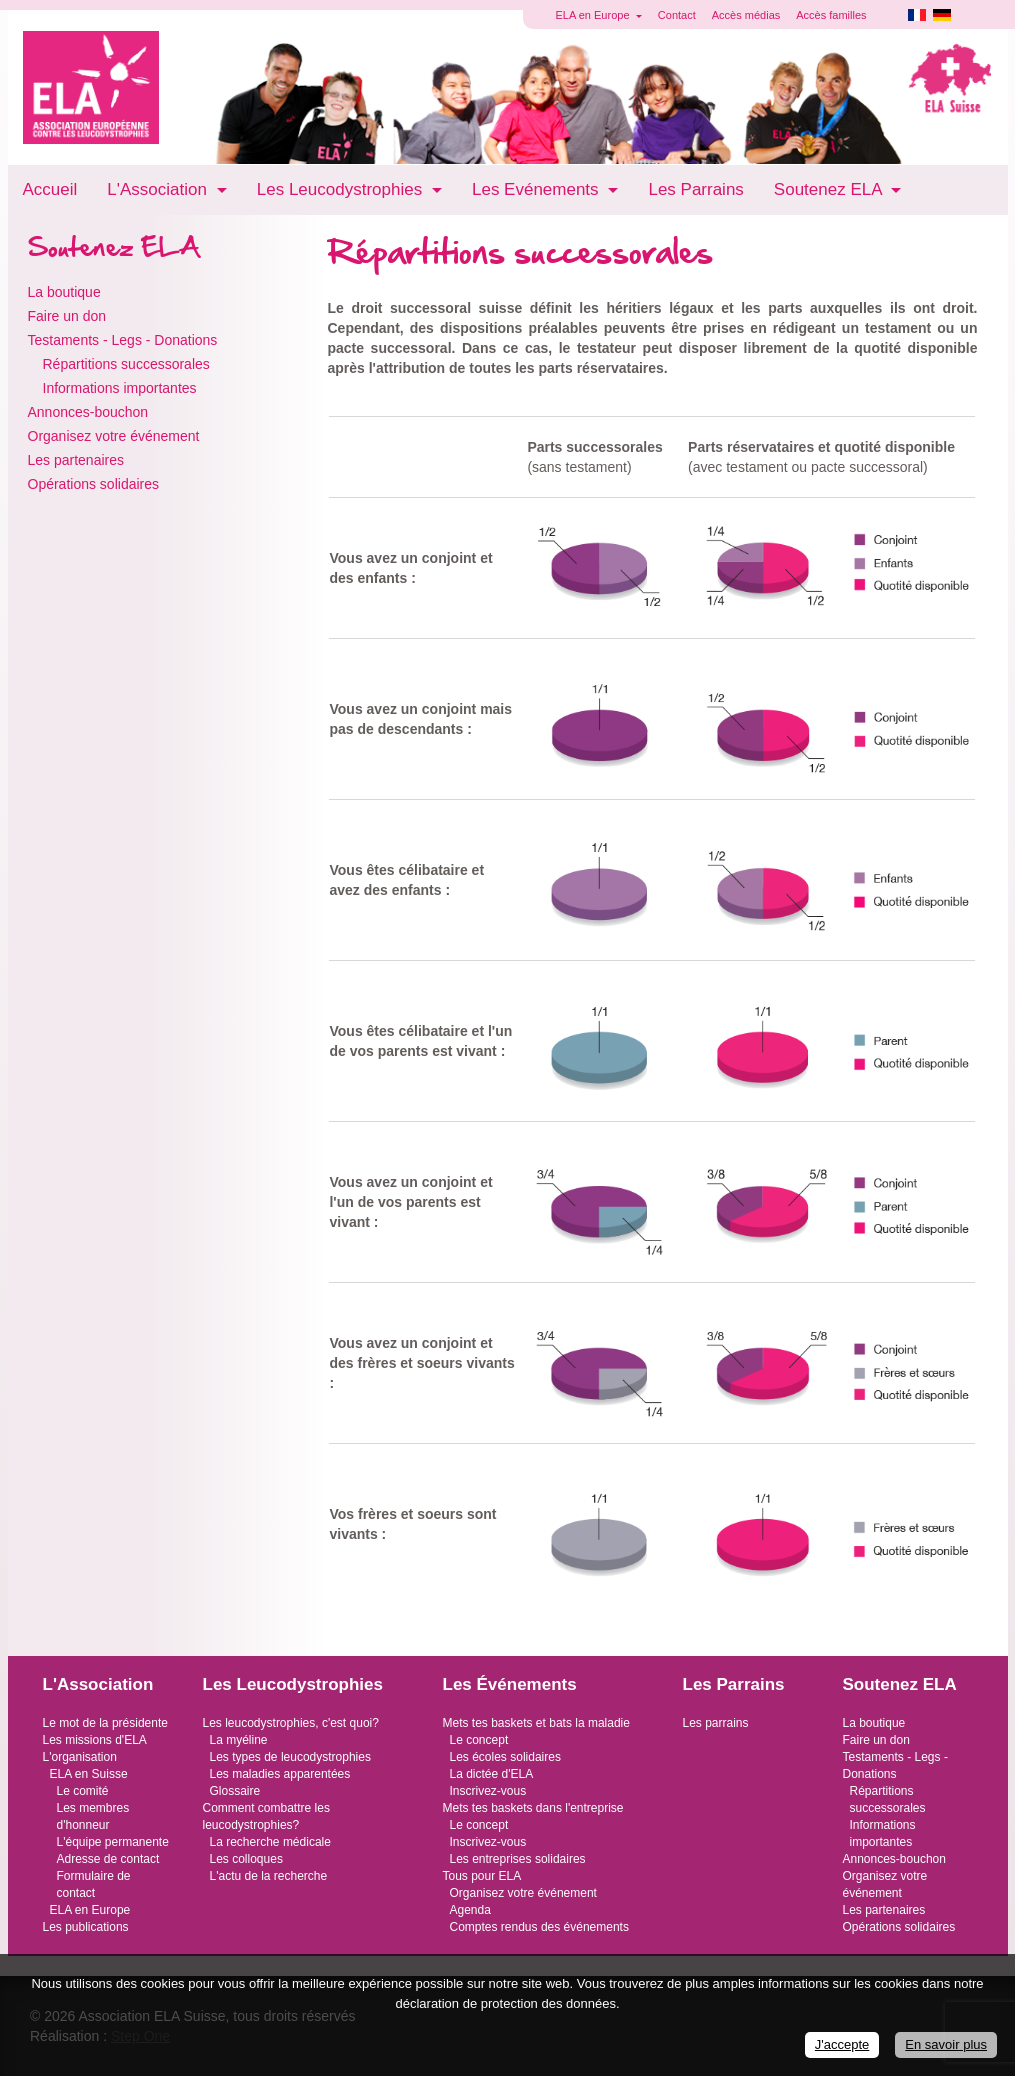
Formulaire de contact (94, 1884)
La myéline (239, 1740)
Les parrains (716, 1723)
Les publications (86, 1927)
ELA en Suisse (89, 1774)
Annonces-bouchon (88, 412)
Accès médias (746, 15)
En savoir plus (946, 2044)
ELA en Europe (90, 1910)
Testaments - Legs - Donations (123, 340)
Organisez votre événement (114, 436)
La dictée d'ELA (492, 1774)
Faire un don (67, 316)
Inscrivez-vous (488, 1791)
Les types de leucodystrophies (290, 1757)
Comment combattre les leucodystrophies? (266, 1816)
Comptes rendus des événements (539, 1927)
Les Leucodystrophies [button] (342, 189)
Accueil (50, 189)
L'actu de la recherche (269, 1876)
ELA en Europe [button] (594, 15)
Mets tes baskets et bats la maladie (536, 1723)
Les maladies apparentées (280, 1774)
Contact (677, 15)
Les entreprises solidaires (518, 1859)
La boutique (64, 292)
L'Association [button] (159, 189)
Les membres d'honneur (93, 1816)
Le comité (83, 1791)
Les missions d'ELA (95, 1740)
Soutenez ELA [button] (830, 189)
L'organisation (80, 1757)
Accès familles (831, 15)
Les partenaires (76, 460)
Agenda (470, 1910)
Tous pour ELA (482, 1876)
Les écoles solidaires (505, 1757)
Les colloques (246, 1859)
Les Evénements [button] (537, 189)
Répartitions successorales (126, 364)
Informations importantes (120, 388)
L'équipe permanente (113, 1842)
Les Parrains (695, 189)
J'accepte (842, 2044)
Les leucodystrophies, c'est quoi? (291, 1723)
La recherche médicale (270, 1842)
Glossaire (235, 1791)
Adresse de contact (108, 1859)
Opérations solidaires (94, 484)
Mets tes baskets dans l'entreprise (533, 1808)
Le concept (479, 1740)
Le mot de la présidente (105, 1723)
